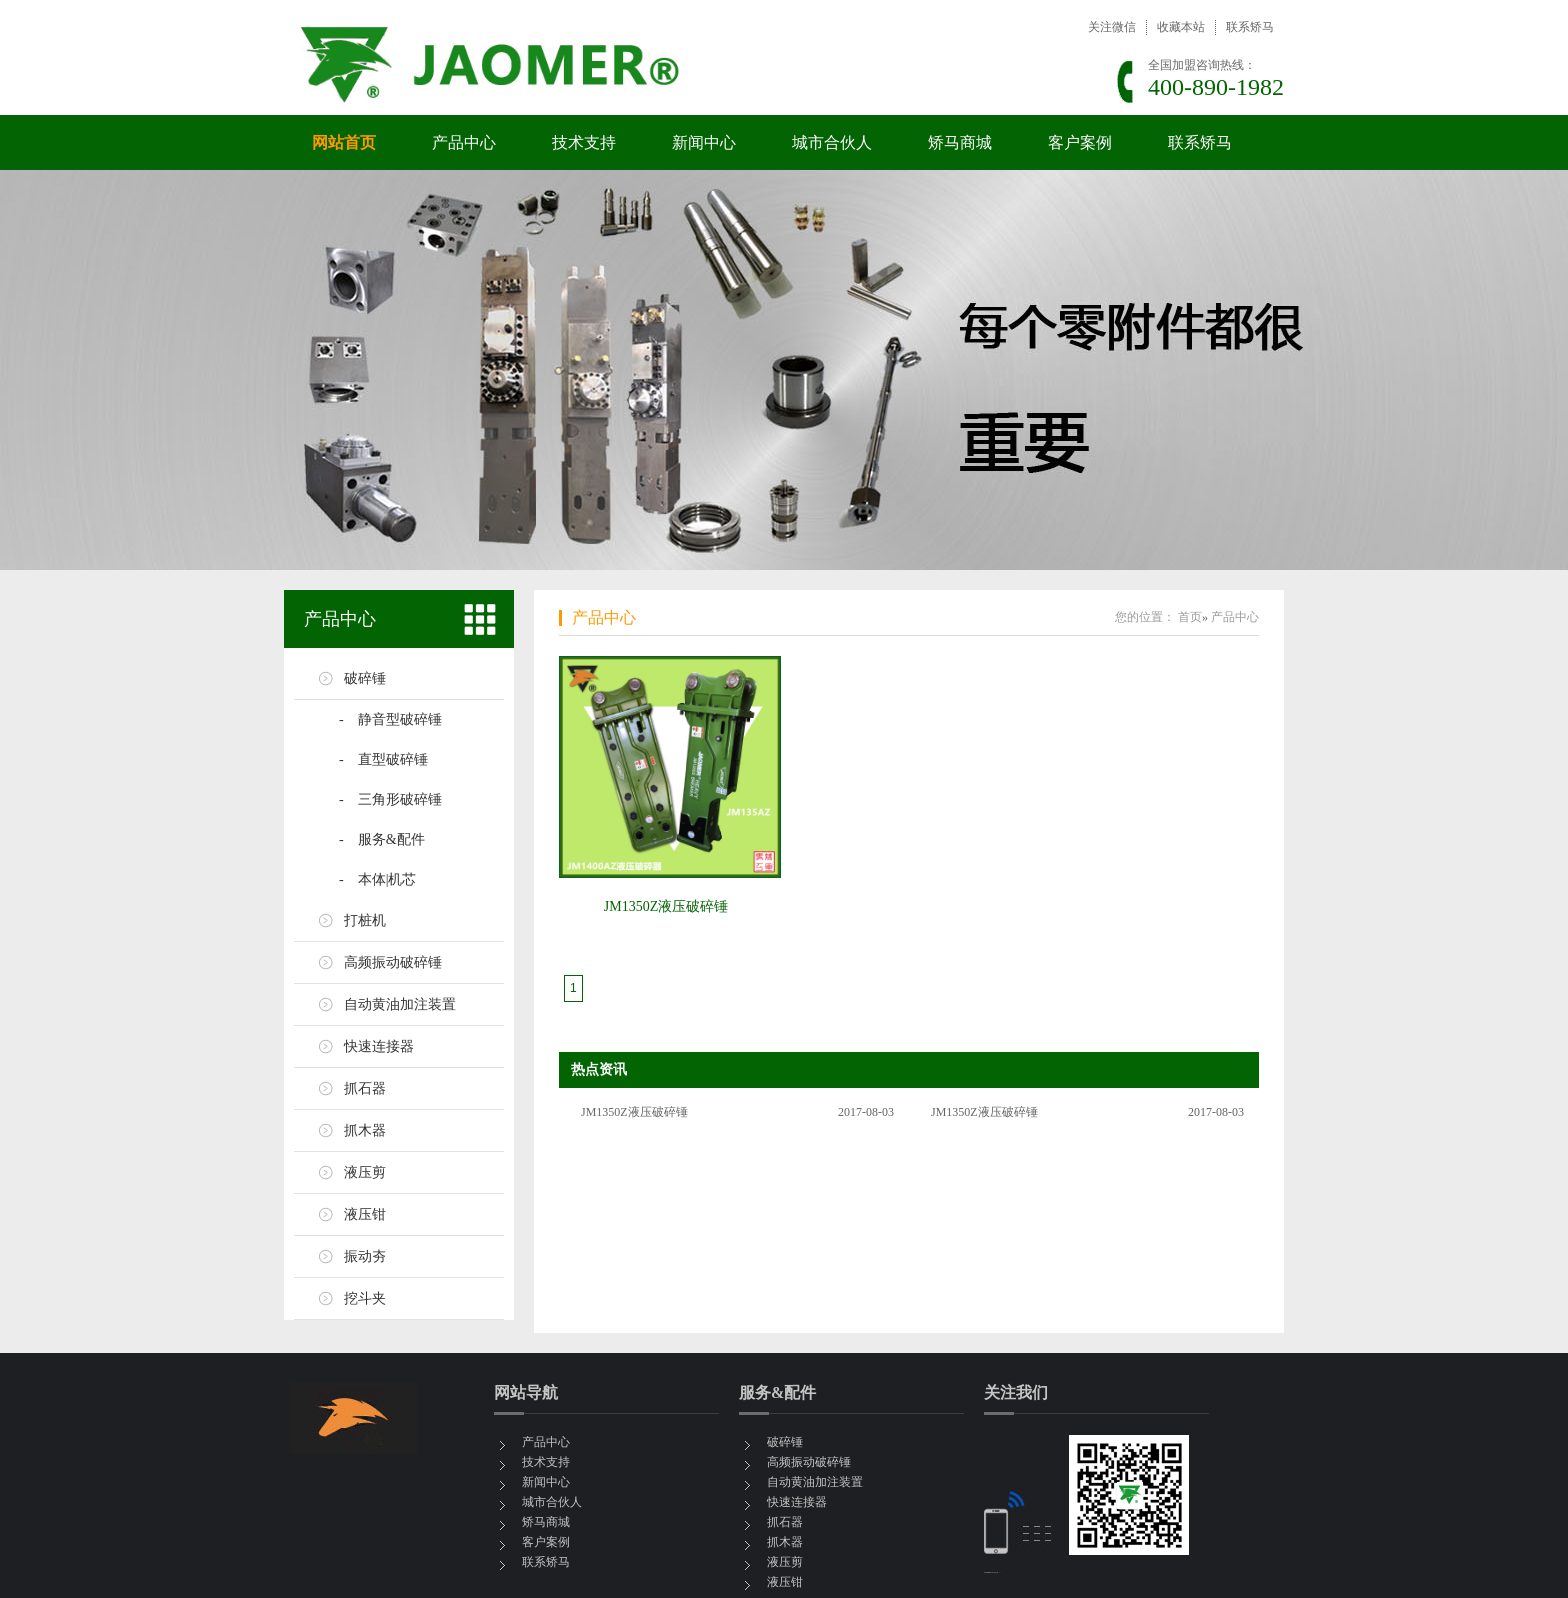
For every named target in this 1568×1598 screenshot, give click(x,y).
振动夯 (365, 1256)
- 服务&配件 (382, 839)
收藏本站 (1181, 27)
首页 (1190, 617)
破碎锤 (365, 678)
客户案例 (1080, 142)
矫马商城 (960, 142)
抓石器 (365, 1088)
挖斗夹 (365, 1298)
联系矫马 (1250, 27)
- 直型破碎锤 (383, 759)
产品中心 (464, 142)
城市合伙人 (832, 142)
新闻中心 (704, 142)
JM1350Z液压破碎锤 (666, 906)
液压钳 (365, 1214)
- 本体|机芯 (377, 879)
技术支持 (584, 142)
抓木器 (365, 1130)
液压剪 (365, 1172)
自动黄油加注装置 (400, 1004)
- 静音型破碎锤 (390, 719)
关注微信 (1112, 27)
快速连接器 (379, 1046)
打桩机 (365, 920)
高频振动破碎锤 (393, 962)
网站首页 (344, 142)
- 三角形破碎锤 (390, 799)
